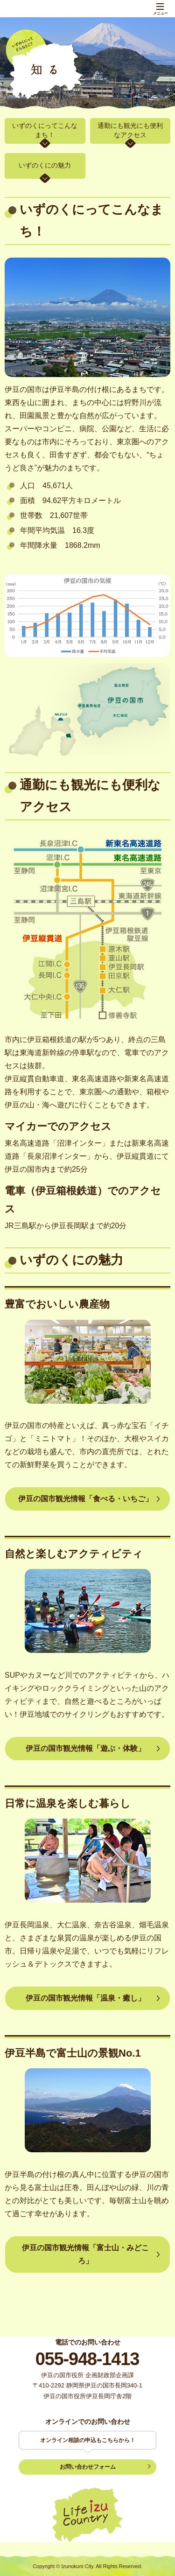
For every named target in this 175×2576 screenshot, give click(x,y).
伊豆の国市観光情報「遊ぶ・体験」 (85, 1748)
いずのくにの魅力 (45, 165)
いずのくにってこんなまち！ (44, 130)
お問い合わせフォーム (88, 2467)
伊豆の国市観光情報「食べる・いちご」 (85, 1499)
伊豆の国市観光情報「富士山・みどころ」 (85, 2254)
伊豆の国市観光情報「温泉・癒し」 (85, 1998)
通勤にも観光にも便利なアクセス (130, 130)
